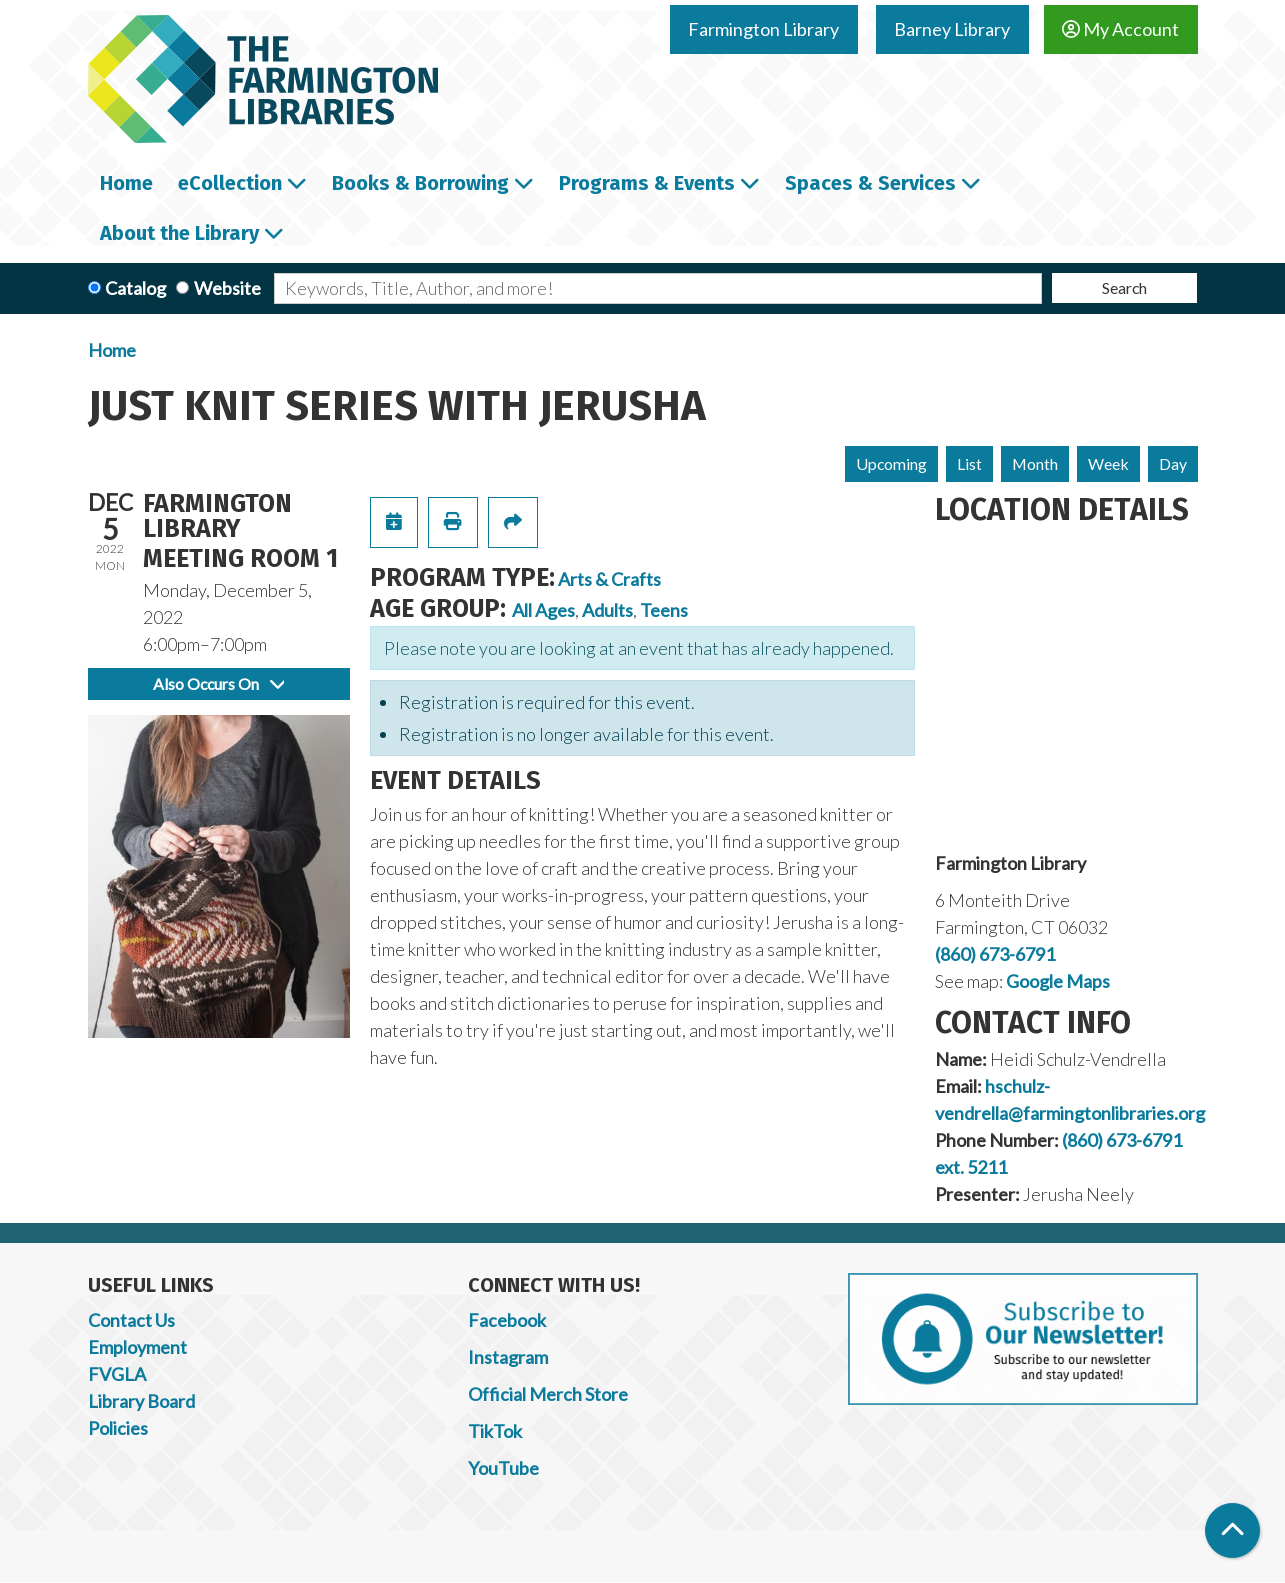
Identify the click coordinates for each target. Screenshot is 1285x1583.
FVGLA (117, 1374)
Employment (137, 1347)
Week (1108, 463)
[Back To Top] (1232, 1530)
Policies (118, 1428)
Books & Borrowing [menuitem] (420, 183)
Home (112, 350)
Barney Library (952, 29)
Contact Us (131, 1320)
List (969, 463)
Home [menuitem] (126, 183)
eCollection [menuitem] (230, 183)
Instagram (508, 1357)
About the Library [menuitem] (179, 233)
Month (1035, 463)
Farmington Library (763, 29)
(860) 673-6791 (995, 954)
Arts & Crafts (609, 579)
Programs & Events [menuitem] (647, 183)
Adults (607, 610)
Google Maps (1058, 981)
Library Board (141, 1401)
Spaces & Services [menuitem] (870, 183)
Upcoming (891, 463)
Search (1124, 287)
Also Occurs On (218, 683)
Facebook (507, 1320)
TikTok (495, 1431)
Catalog (135, 288)
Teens (664, 610)
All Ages (543, 610)
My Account (1120, 29)
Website (227, 288)
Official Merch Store (548, 1394)
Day (1173, 463)
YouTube (503, 1468)
